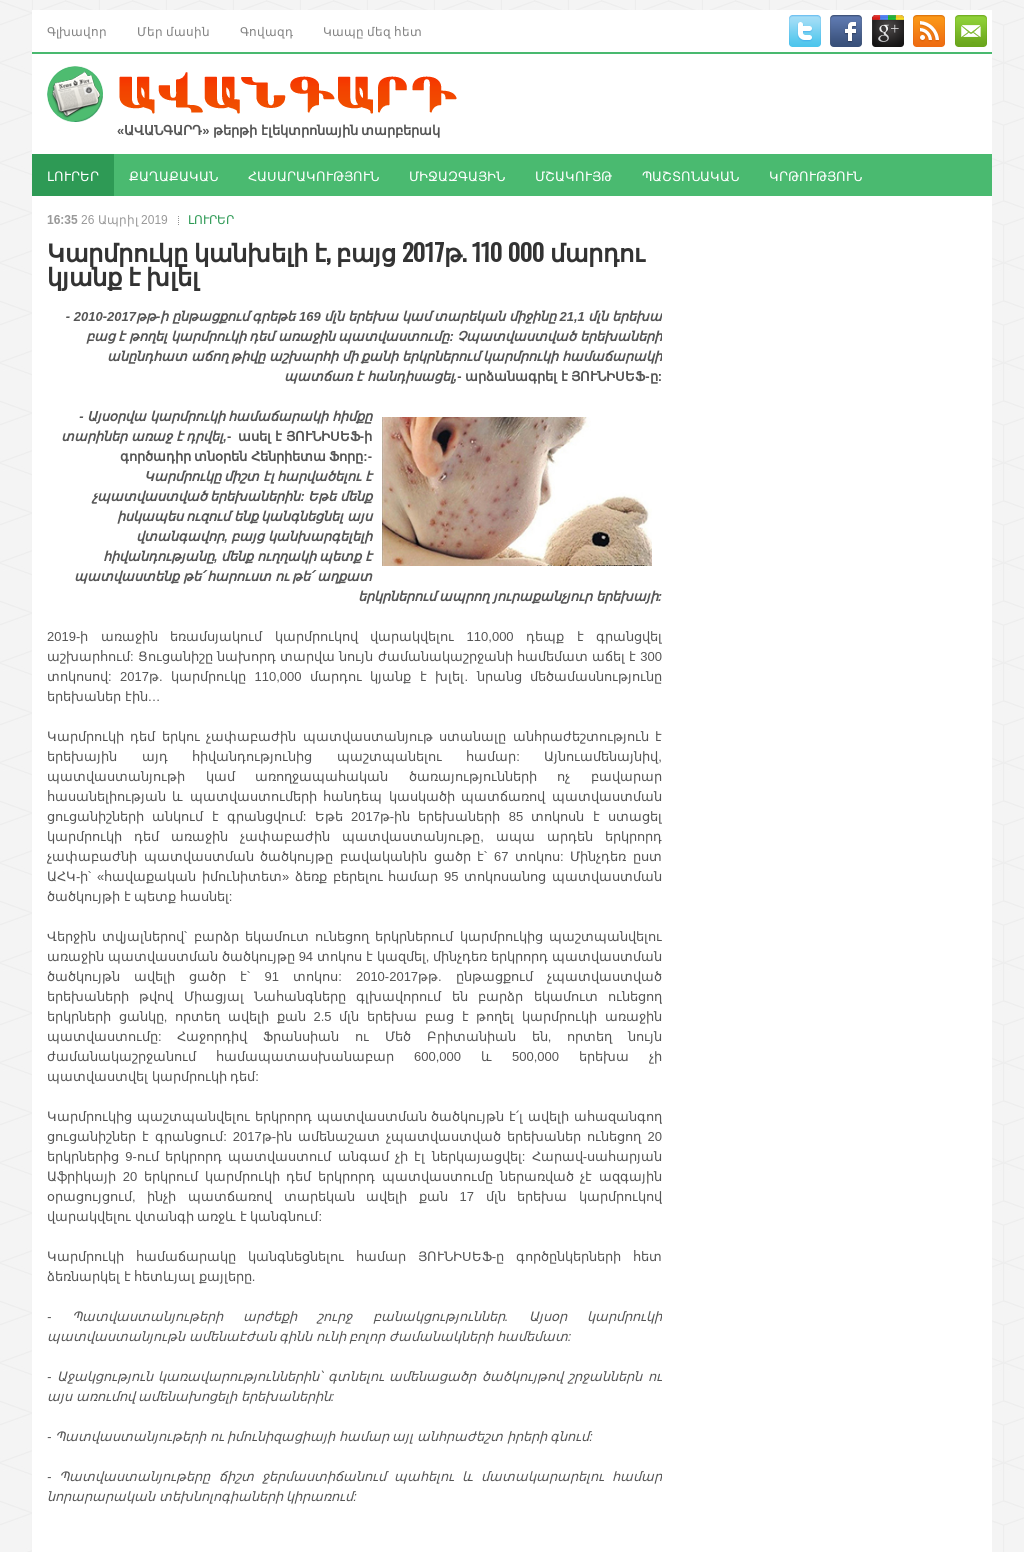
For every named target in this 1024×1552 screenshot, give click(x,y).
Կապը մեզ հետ (372, 30)
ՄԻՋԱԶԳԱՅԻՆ (457, 175)
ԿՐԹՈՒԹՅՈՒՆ (815, 175)
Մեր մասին (173, 30)
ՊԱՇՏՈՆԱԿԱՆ (690, 175)
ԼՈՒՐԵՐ (73, 175)
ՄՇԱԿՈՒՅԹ (573, 175)
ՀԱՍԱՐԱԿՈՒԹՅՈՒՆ (313, 175)
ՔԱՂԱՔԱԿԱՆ (173, 175)
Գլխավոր (77, 30)
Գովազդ (266, 30)
